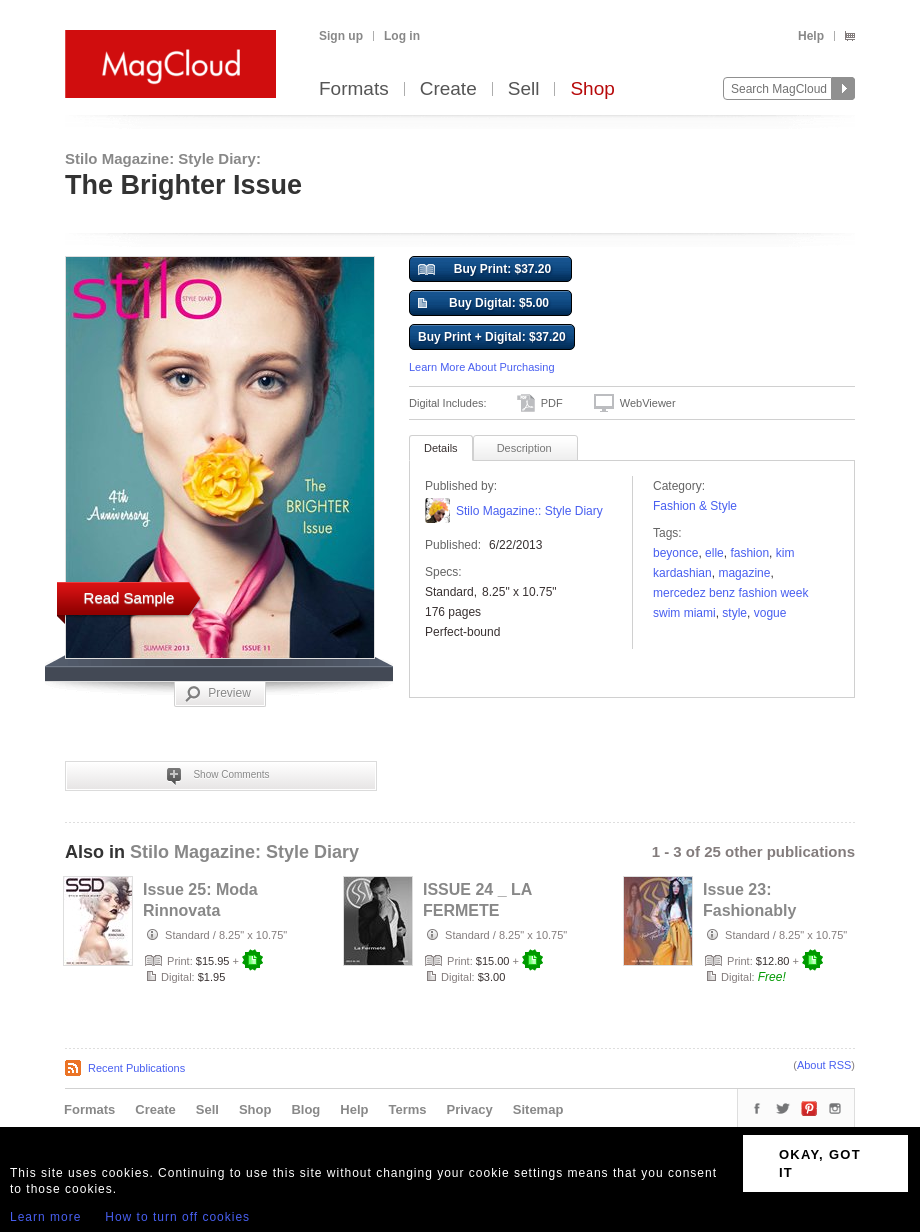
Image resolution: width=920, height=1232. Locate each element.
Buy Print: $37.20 (484, 270)
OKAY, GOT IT (820, 1163)
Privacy (470, 1109)
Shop (592, 89)
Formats (354, 89)
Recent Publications (136, 1068)
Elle (714, 553)
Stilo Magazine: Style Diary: (163, 158)
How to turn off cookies (177, 1217)
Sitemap (538, 1109)
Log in (402, 36)
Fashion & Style (695, 506)
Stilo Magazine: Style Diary (244, 852)
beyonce (675, 553)
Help (811, 36)
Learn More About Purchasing (482, 367)
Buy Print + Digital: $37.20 (492, 337)
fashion (749, 553)
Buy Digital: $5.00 (483, 304)
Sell (524, 89)
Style (734, 613)
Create (448, 89)
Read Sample (129, 597)
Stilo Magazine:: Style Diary (529, 511)
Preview (218, 694)
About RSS (824, 1065)
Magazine (744, 573)
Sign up (341, 36)
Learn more (45, 1217)
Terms (407, 1109)
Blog (305, 1109)
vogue (770, 613)
